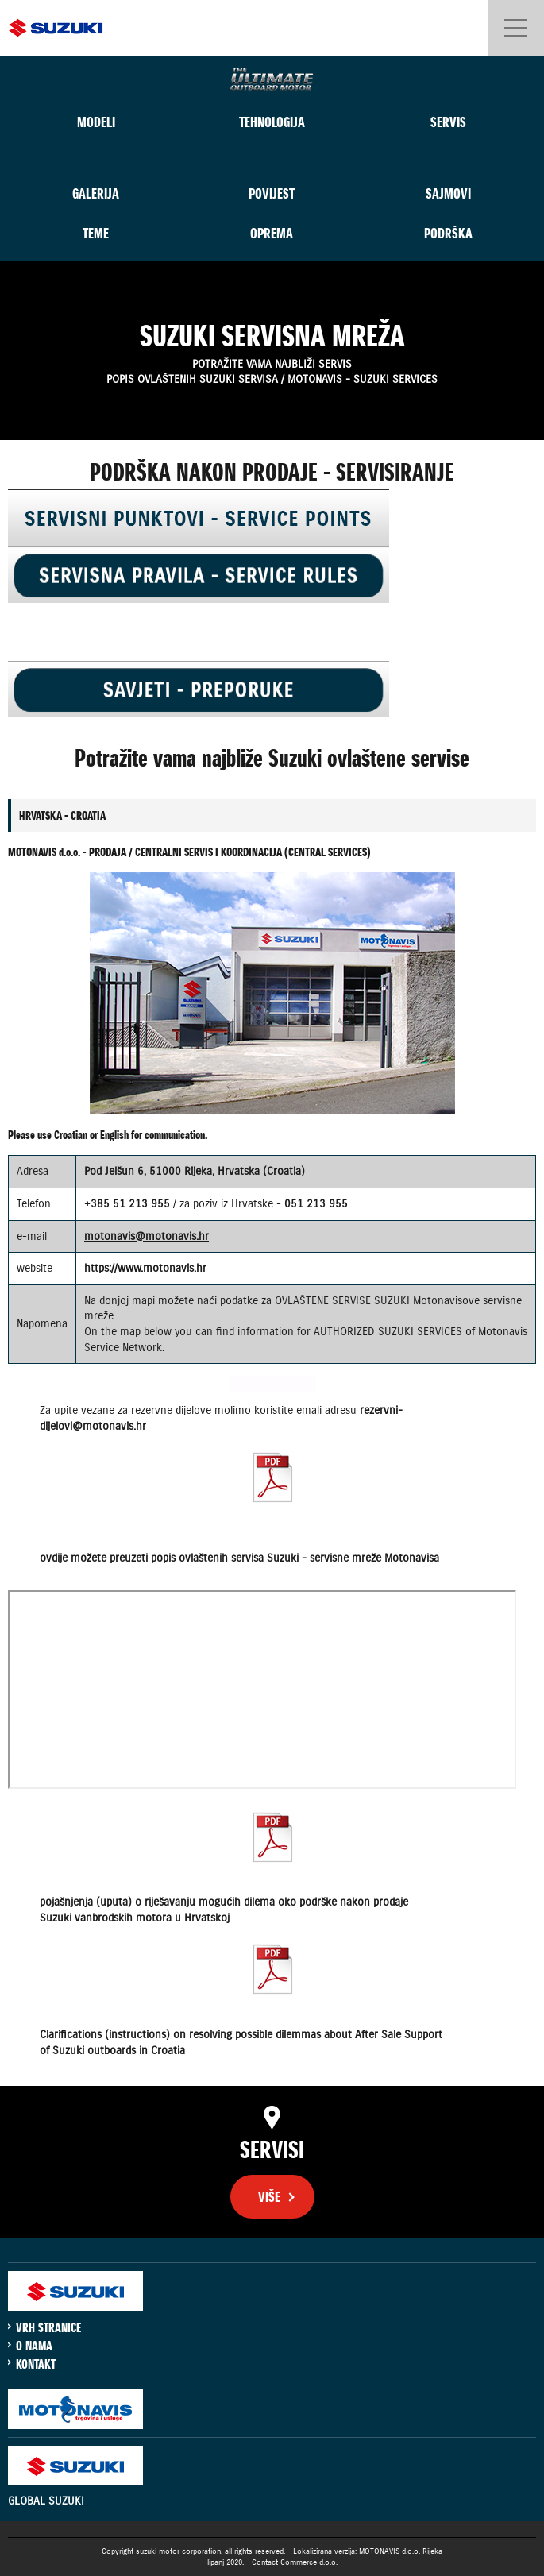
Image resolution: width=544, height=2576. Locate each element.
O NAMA (34, 2346)
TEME (96, 233)
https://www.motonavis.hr (145, 1268)
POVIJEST (272, 193)
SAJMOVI (448, 193)
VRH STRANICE (48, 2327)
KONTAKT (36, 2364)
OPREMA (271, 233)
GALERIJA (95, 193)
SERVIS (448, 122)
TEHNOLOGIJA (272, 122)
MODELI (96, 122)
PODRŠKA (448, 233)
